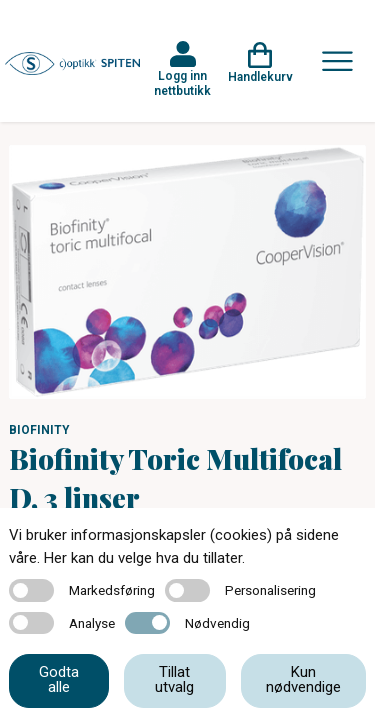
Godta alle (59, 679)
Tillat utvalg (174, 679)
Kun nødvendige (303, 679)
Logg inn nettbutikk (182, 83)
